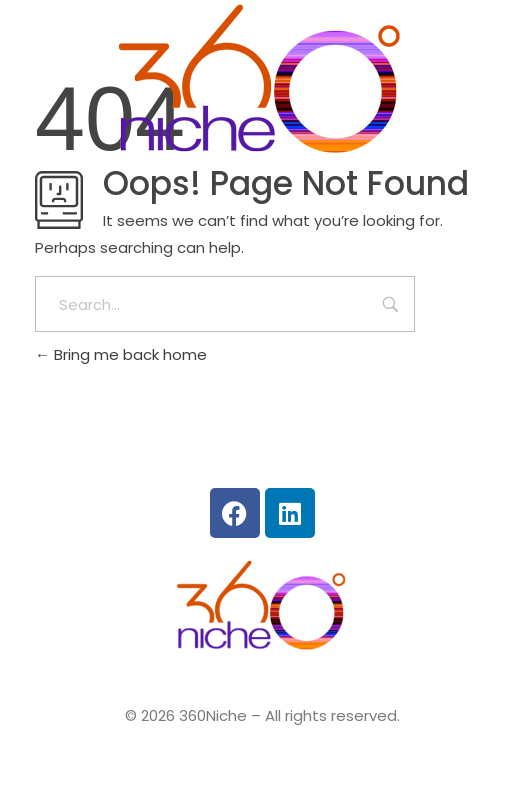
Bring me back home (121, 354)
